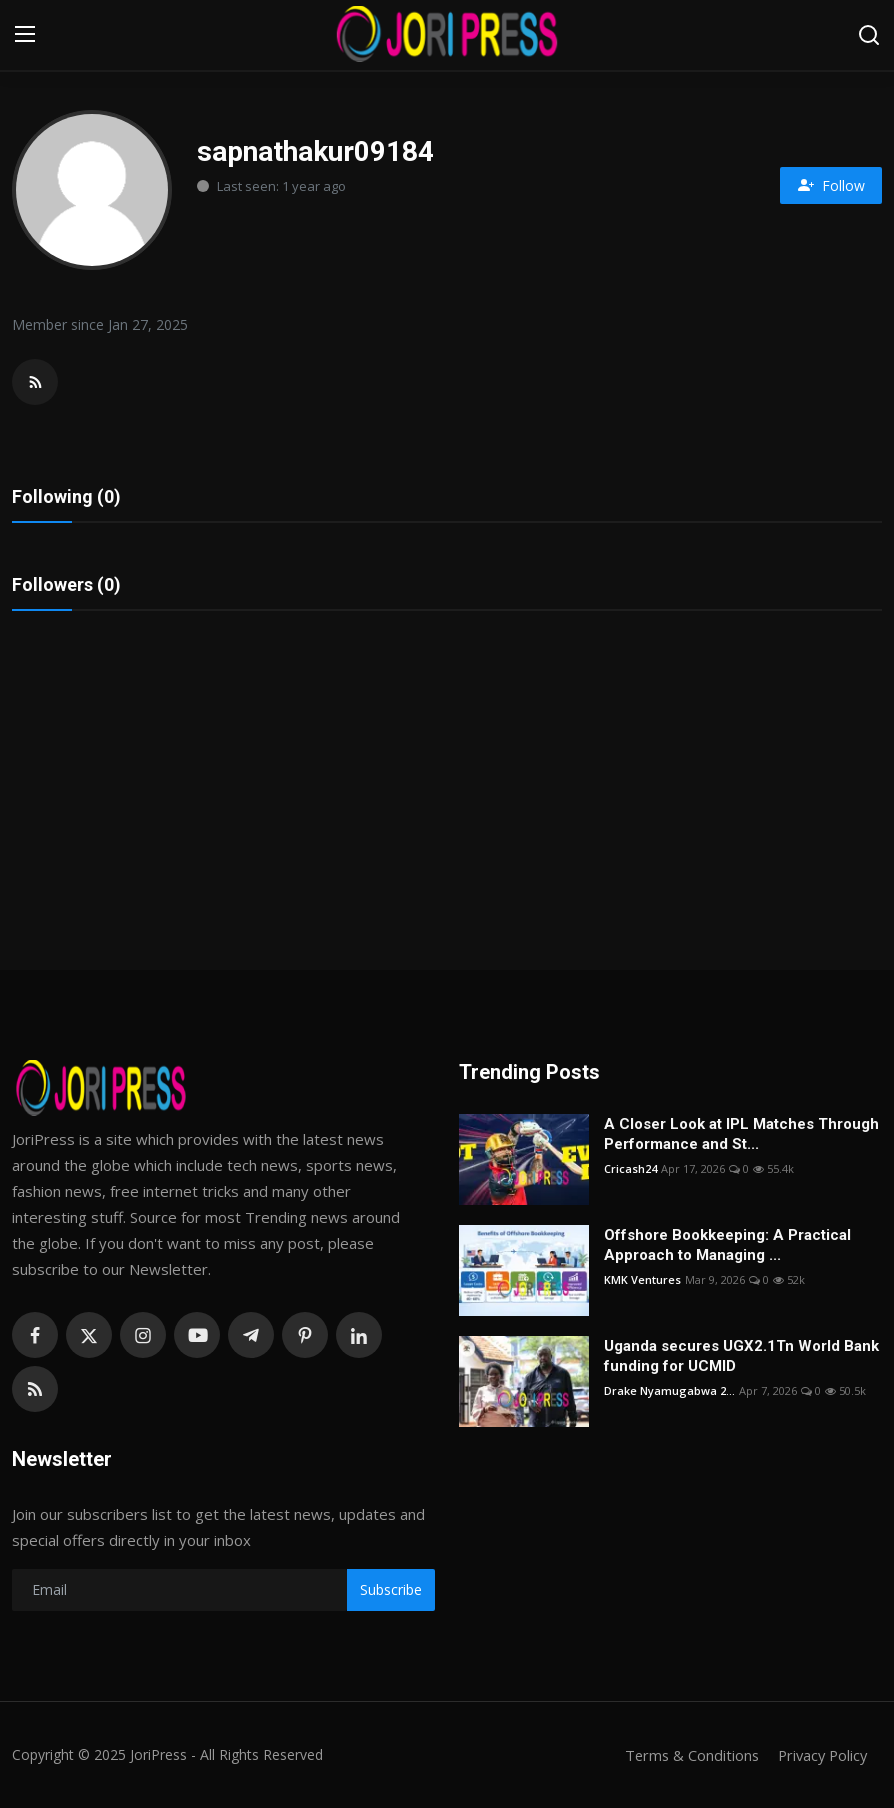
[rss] (35, 1389)
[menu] (25, 35)
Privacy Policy (820, 1755)
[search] (869, 35)
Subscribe (391, 1589)
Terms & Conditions (685, 1755)
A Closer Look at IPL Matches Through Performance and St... (741, 1134)
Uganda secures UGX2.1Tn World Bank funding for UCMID (741, 1356)
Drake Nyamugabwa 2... (669, 1390)
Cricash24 (630, 1168)
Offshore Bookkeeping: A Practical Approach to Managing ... (727, 1245)
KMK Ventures (642, 1279)
